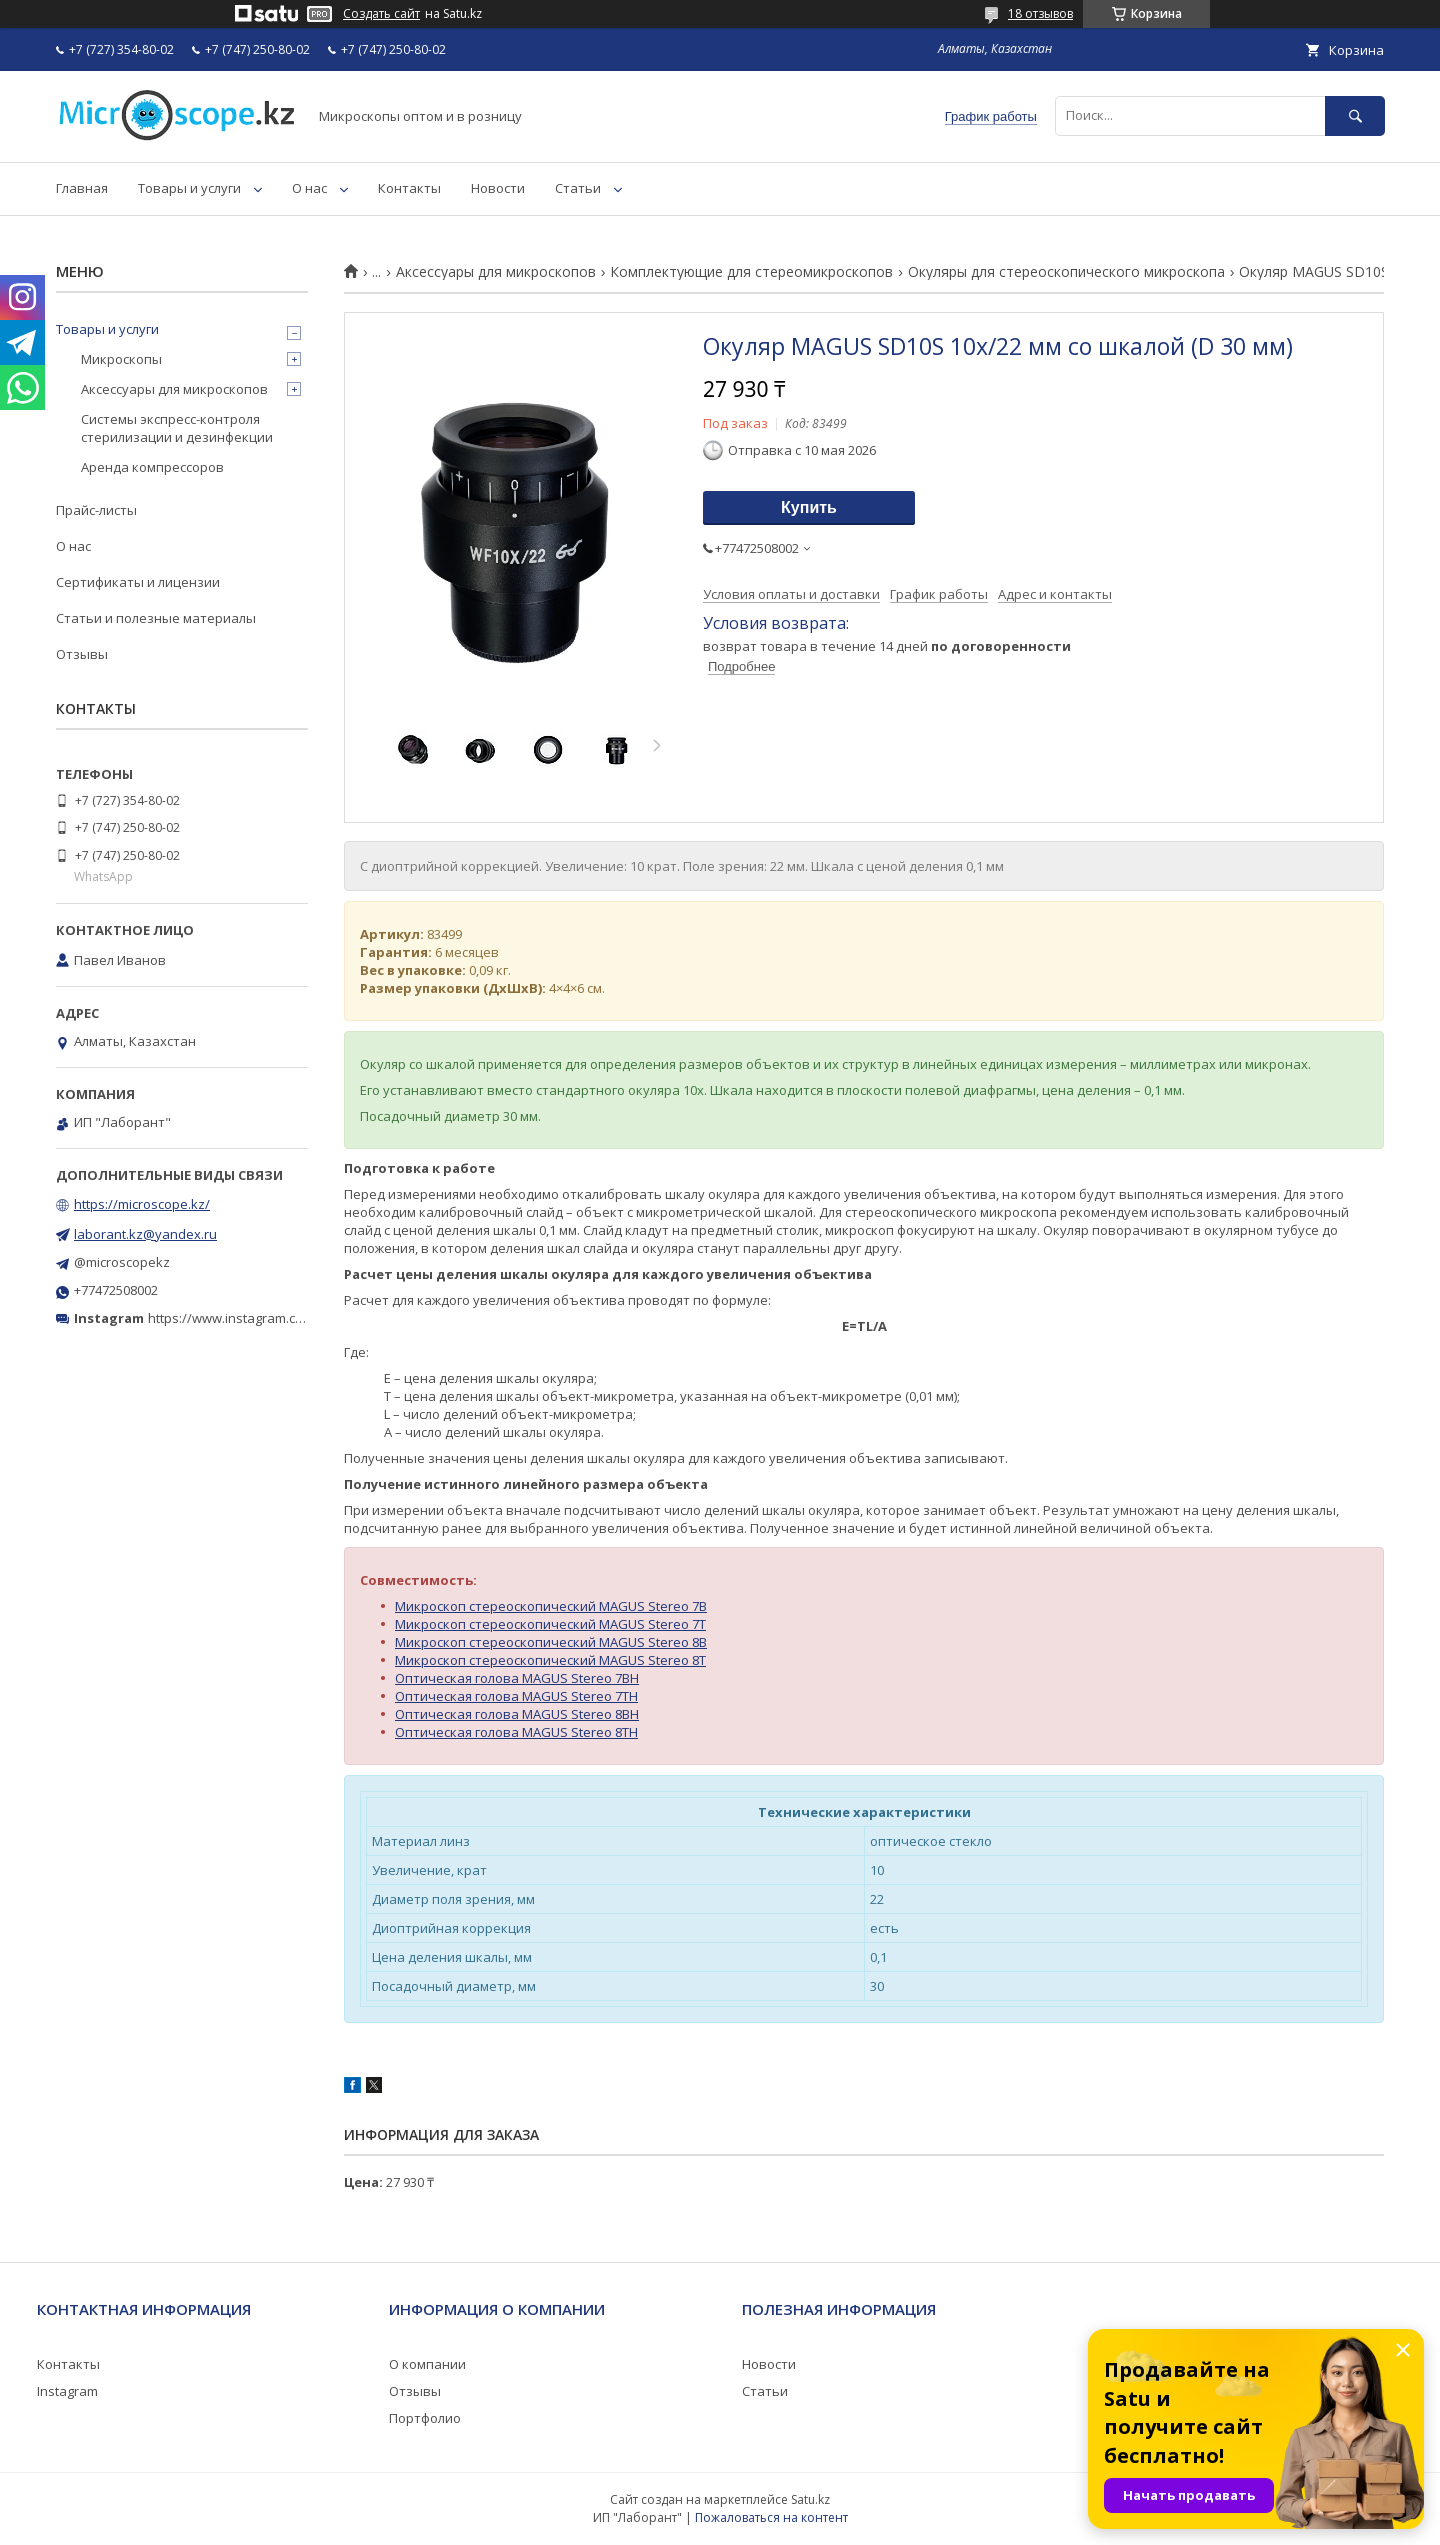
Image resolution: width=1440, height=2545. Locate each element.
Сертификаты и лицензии (138, 582)
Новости (498, 188)
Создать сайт (381, 14)
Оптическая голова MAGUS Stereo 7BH (517, 1678)
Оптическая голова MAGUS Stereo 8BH (517, 1714)
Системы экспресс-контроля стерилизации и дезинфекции (177, 428)
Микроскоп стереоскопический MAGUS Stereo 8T (550, 1660)
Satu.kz (810, 2499)
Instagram (67, 2391)
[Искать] (1355, 115)
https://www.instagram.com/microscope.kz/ (279, 1318)
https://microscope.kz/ (142, 1204)
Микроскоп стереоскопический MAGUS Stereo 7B (551, 1606)
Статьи (578, 188)
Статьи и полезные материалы (156, 618)
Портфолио (425, 2418)
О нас (309, 188)
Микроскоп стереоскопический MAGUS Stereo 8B (551, 1642)
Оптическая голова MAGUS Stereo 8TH (516, 1732)
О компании (427, 2364)
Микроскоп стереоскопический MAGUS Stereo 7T (550, 1624)
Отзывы (82, 654)
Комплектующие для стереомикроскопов (751, 272)
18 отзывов (1040, 13)
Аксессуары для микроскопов (496, 272)
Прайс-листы (96, 510)
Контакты (409, 188)
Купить (809, 507)
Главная (82, 188)
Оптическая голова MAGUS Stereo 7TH (516, 1696)
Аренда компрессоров (152, 467)
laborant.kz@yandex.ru (145, 1234)
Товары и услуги (189, 188)
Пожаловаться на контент (771, 2517)
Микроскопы (121, 359)
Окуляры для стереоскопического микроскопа (1066, 272)
